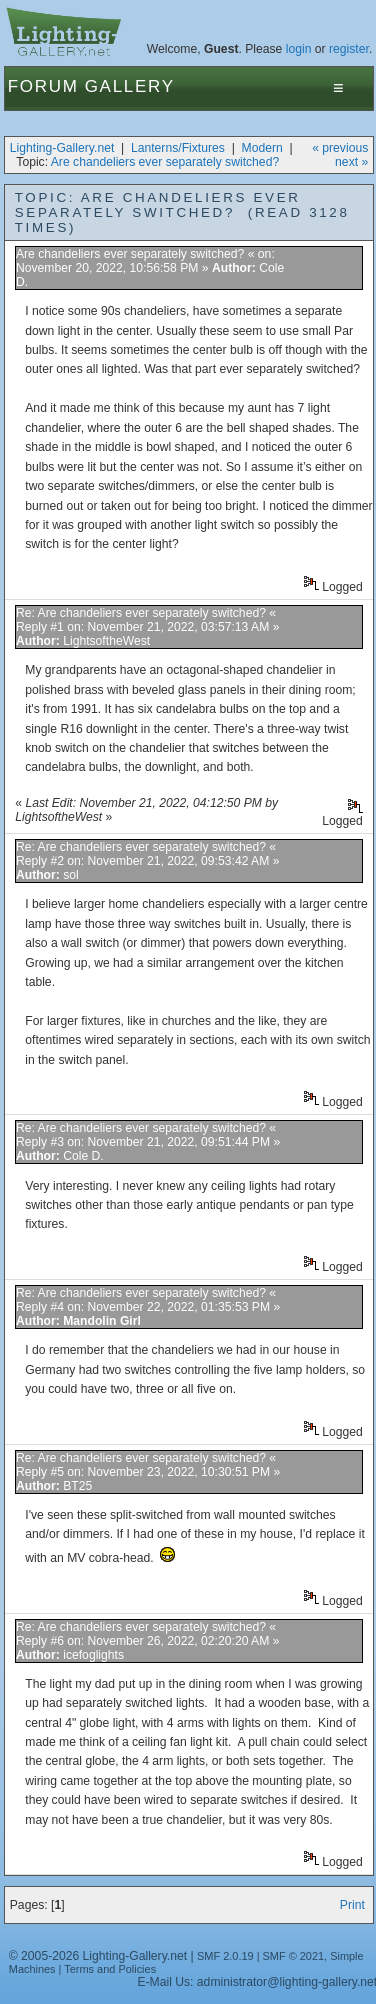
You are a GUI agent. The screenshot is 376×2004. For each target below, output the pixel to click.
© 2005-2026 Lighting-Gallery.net (98, 1956)
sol (71, 875)
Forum (43, 86)
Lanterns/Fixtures (178, 148)
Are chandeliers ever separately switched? (165, 162)
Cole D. (83, 1156)
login (299, 49)
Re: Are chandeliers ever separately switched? (141, 613)
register (349, 49)
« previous (340, 148)
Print (352, 1905)
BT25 (77, 1486)
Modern (262, 148)
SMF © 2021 (294, 1956)
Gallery (130, 86)
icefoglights (93, 1655)
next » (351, 162)
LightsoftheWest (106, 641)
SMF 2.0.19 (225, 1956)
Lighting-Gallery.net (62, 148)
